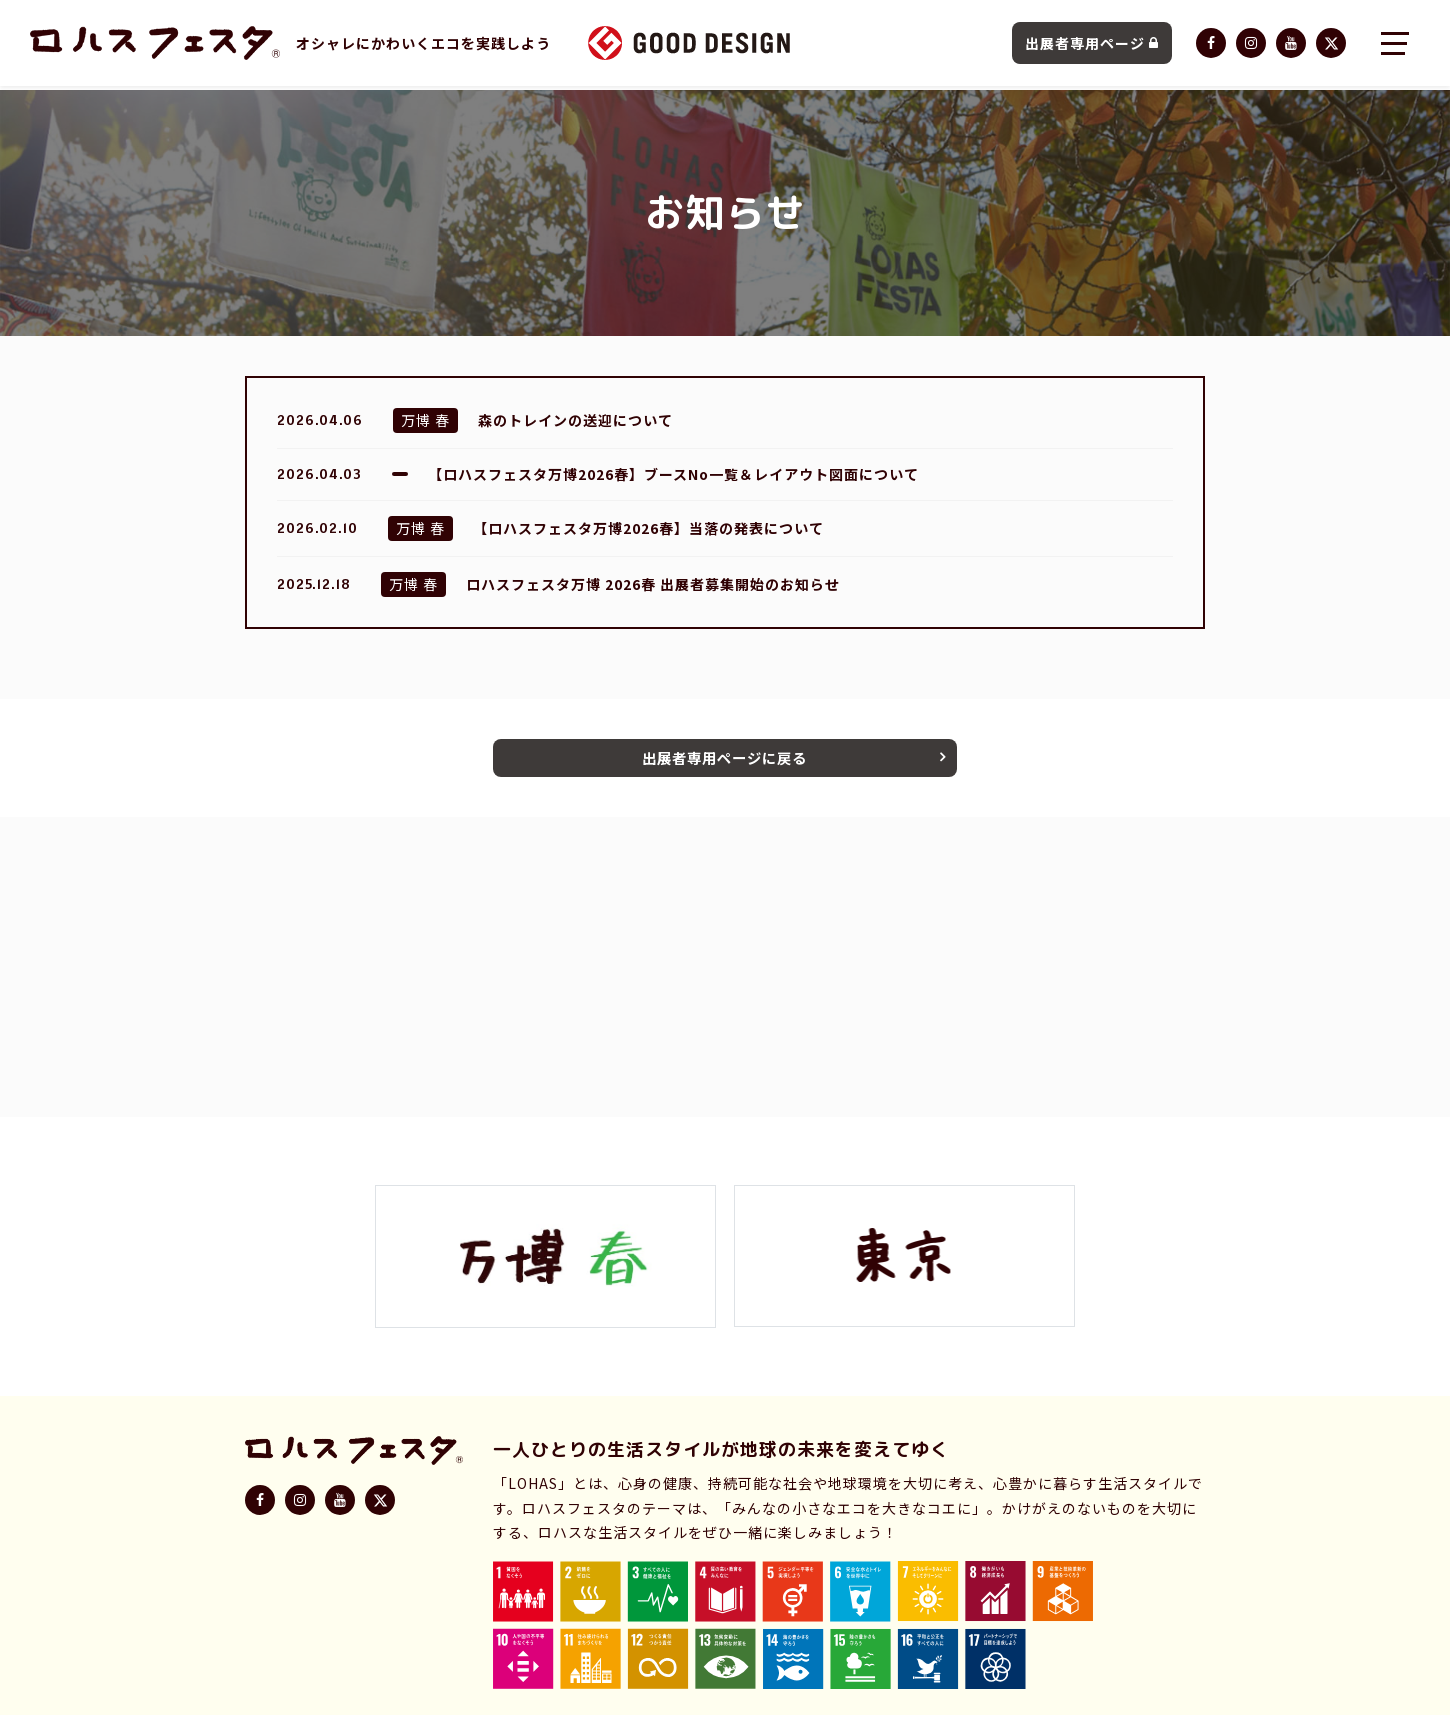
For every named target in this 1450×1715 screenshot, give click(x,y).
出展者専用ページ (1092, 45)
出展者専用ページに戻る (725, 759)
